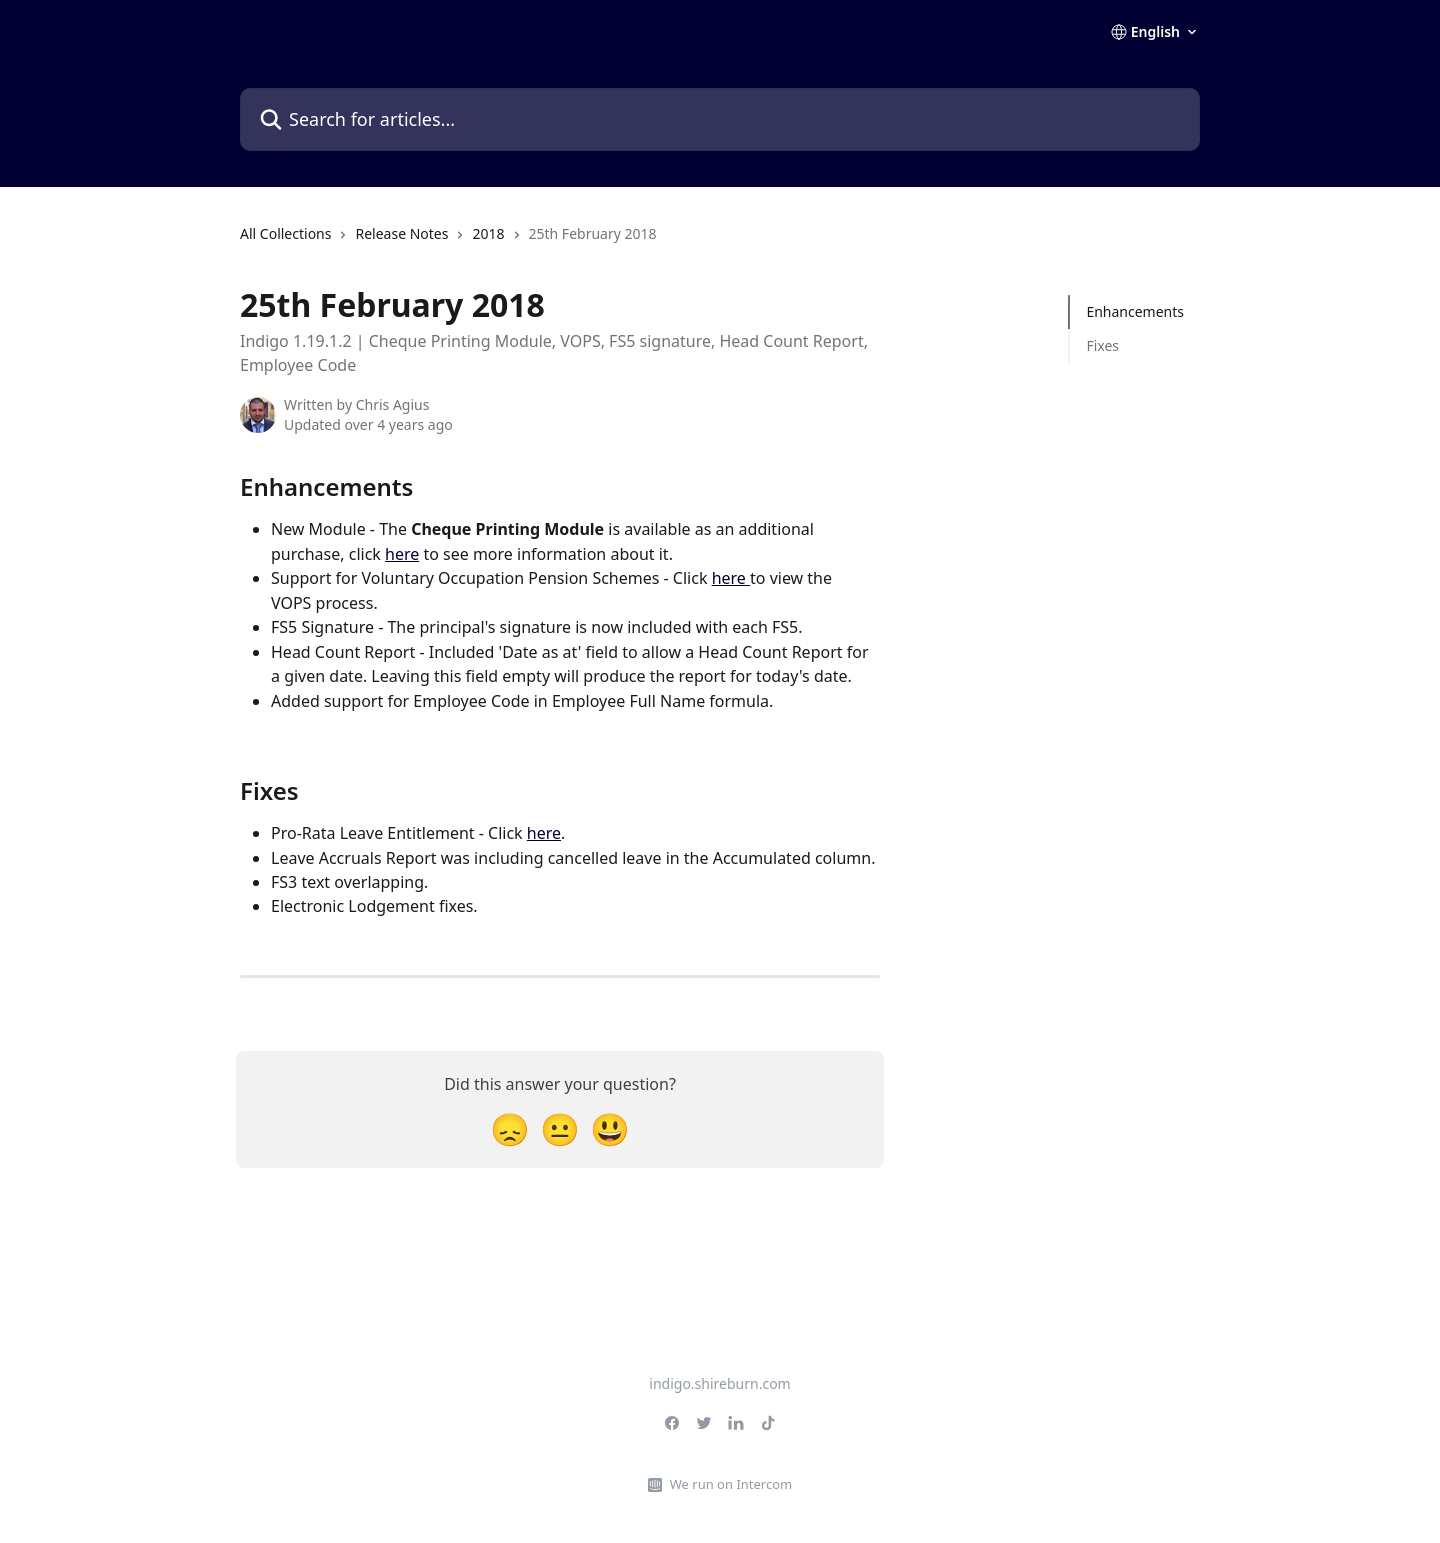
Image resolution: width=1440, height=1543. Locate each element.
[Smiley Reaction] (610, 1128)
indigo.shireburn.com (719, 1383)
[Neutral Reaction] (560, 1128)
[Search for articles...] (720, 119)
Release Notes (401, 233)
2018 (488, 233)
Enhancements (1135, 311)
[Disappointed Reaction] (510, 1128)
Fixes (1102, 345)
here (402, 554)
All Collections (285, 233)
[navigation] (448, 242)
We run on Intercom (731, 1484)
